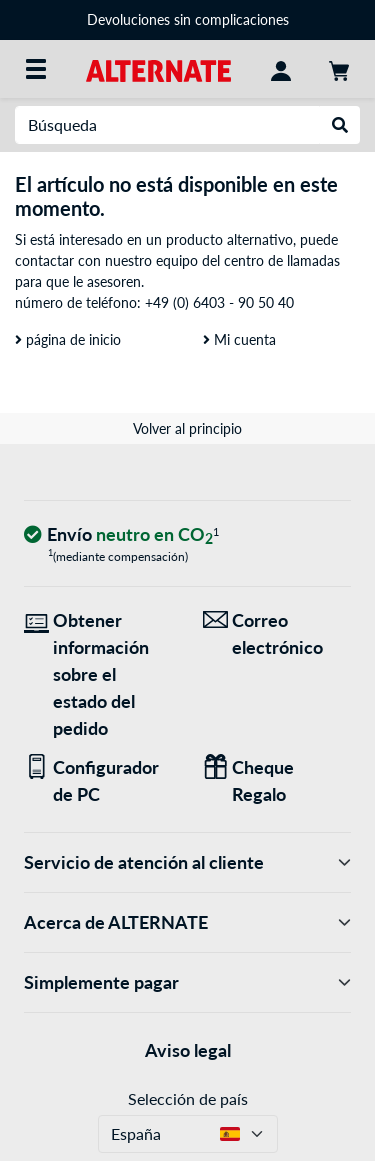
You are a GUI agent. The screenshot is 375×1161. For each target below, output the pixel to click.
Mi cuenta (239, 339)
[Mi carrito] (339, 69)
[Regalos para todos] (277, 781)
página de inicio (68, 339)
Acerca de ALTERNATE (187, 922)
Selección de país (188, 1098)
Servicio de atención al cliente (187, 862)
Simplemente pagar (187, 982)
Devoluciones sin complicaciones (188, 19)
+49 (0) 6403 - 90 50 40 (219, 302)
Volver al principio (187, 428)
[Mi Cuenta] (281, 69)
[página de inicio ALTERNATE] (158, 68)
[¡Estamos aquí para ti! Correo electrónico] (277, 634)
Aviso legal (188, 1050)
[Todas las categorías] (36, 69)
